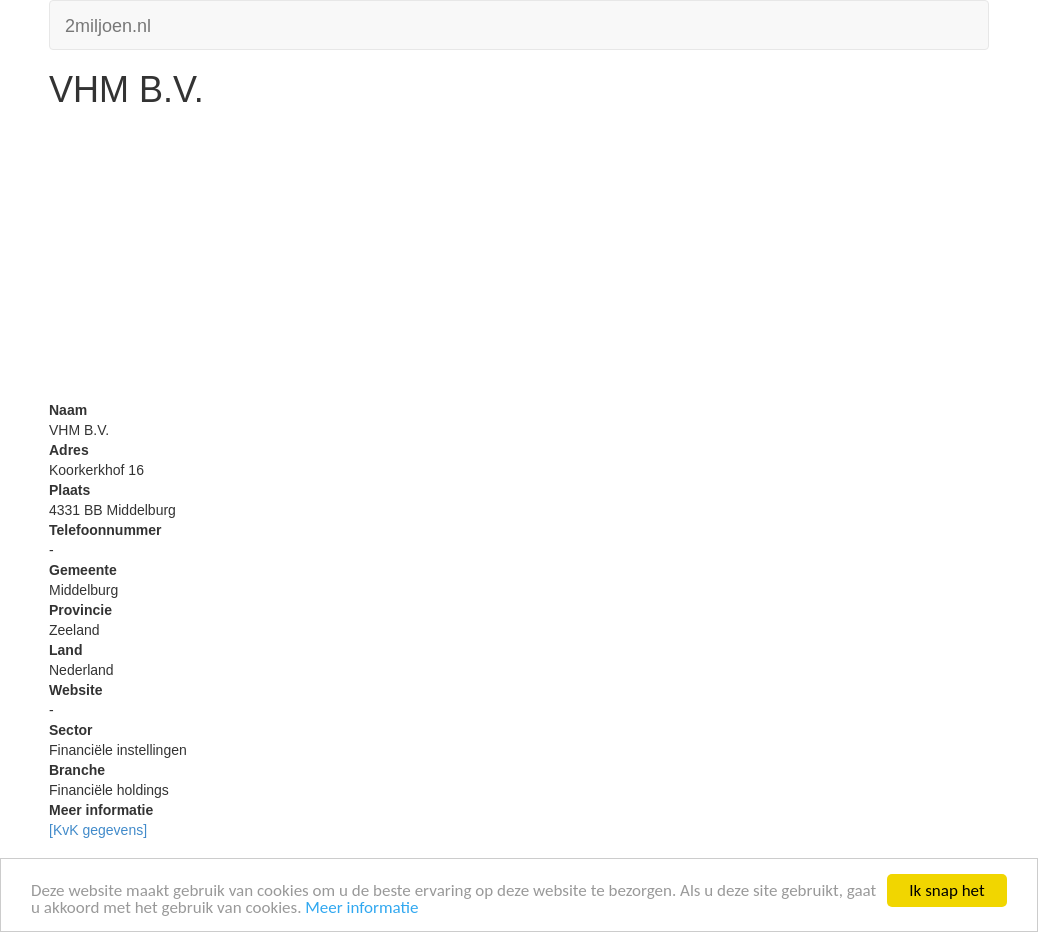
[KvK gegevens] (98, 830)
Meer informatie (361, 908)
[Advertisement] (519, 260)
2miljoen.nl (108, 23)
